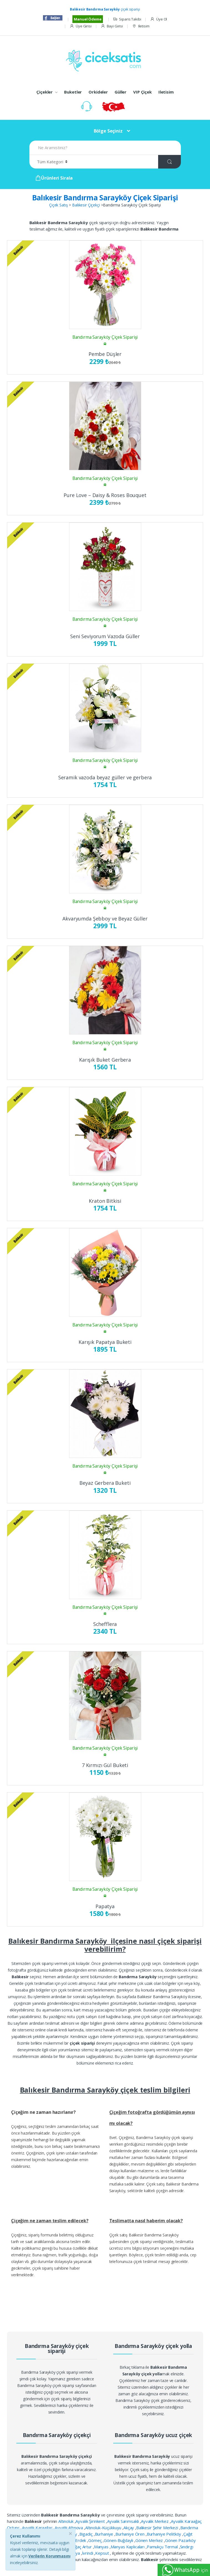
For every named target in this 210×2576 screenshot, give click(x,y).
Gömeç (95, 2540)
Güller (120, 92)
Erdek (81, 2540)
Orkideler (98, 92)
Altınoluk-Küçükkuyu (103, 2527)
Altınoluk (66, 2521)
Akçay (129, 2527)
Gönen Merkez (149, 2540)
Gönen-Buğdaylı (119, 2540)
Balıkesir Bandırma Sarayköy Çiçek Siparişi (105, 198)
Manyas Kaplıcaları (128, 2546)
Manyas (102, 2546)
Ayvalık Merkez (155, 2521)
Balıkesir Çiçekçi (86, 205)
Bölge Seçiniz (108, 131)
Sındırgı (186, 2546)
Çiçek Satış (58, 205)
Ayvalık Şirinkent (90, 2521)
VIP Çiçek (142, 92)
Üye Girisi (80, 26)
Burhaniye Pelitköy (164, 2534)
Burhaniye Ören (130, 2534)
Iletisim (141, 26)
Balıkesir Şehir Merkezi (157, 2527)
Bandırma (189, 2527)
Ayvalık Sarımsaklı (123, 2521)
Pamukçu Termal (163, 2546)
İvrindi (88, 2553)
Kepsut (102, 2553)
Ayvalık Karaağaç (38, 2527)
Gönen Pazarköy (180, 2540)
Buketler (73, 92)
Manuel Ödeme (87, 19)
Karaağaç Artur (78, 2546)
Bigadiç (86, 2534)
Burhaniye (105, 2534)
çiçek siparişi (105, 9)
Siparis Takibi (127, 19)
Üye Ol (158, 19)
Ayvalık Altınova (69, 2527)
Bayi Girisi (112, 26)
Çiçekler (44, 92)
